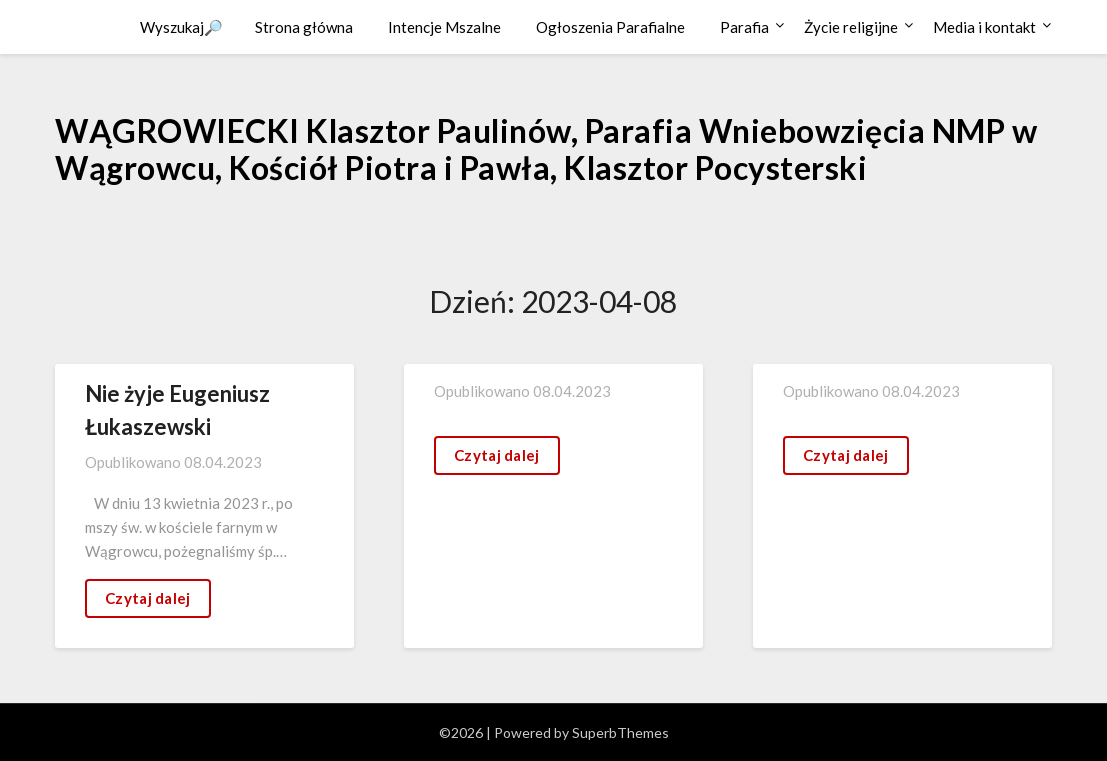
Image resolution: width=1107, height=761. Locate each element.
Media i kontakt (984, 27)
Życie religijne (851, 27)
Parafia (744, 27)
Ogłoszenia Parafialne (610, 27)
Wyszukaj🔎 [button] (181, 27)
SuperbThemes (620, 732)
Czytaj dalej (148, 598)
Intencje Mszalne (444, 27)
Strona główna (304, 27)
